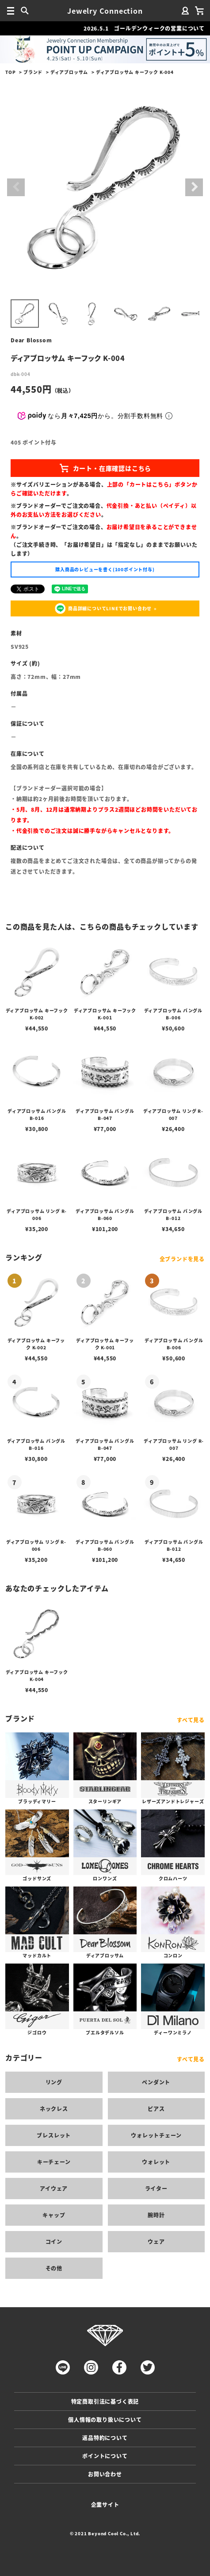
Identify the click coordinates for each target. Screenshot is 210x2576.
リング (54, 2082)
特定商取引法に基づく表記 (105, 2401)
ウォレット (156, 2161)
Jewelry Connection (104, 10)
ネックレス (54, 2108)
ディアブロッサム (69, 72)
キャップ (53, 2215)
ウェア (156, 2241)
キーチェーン (54, 2161)
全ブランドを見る (182, 1259)
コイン (54, 2241)
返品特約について (104, 2437)
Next (194, 187)
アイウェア (54, 2188)
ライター (156, 2188)
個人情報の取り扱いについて (104, 2419)
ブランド (32, 72)
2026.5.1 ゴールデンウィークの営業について (144, 28)
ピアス (156, 2108)
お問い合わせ (105, 2474)
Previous (16, 187)
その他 (54, 2268)
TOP (10, 72)
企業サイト (105, 2504)
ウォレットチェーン (156, 2135)
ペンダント (156, 2082)
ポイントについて (104, 2456)
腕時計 (156, 2215)
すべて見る (191, 1720)
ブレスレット (54, 2135)
